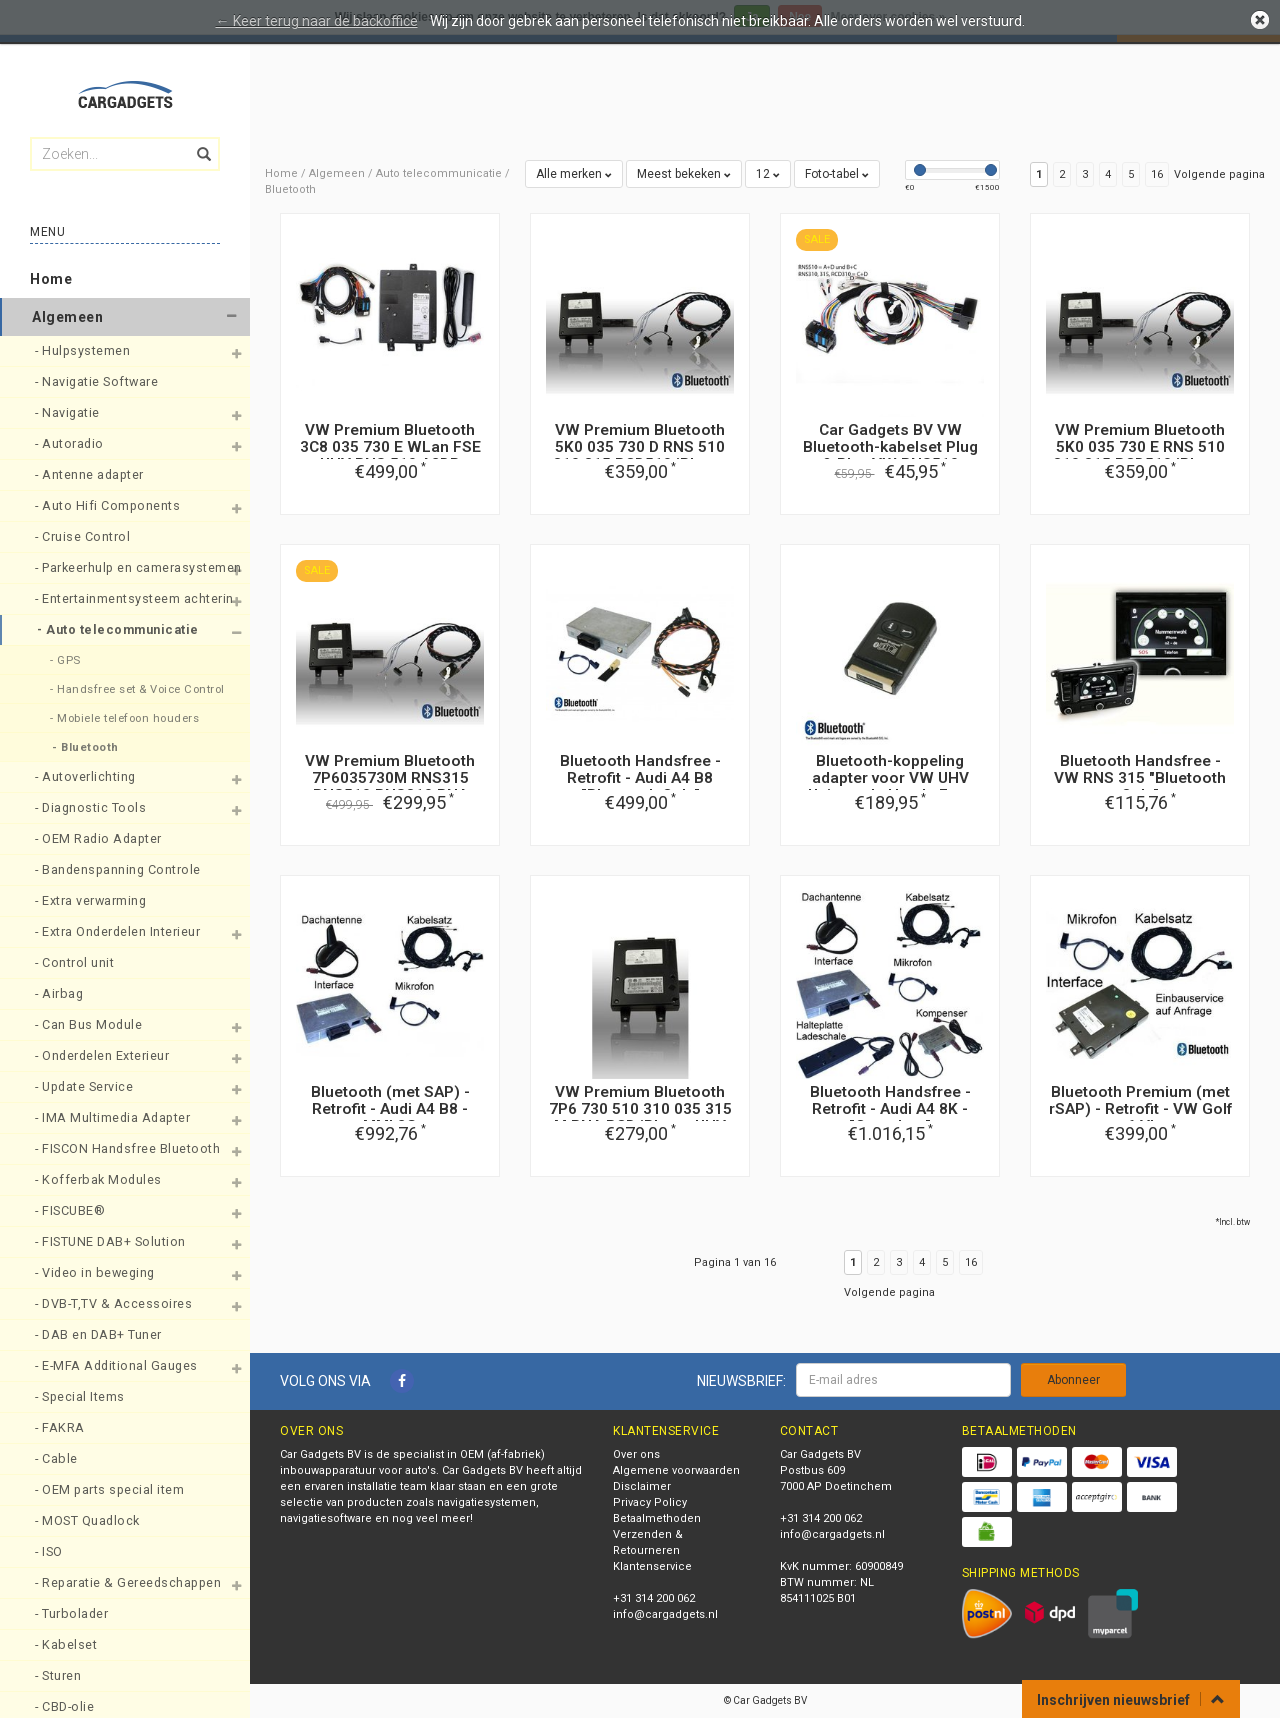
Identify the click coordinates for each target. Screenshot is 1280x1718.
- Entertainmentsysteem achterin (121, 598)
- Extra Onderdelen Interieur (119, 931)
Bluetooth (290, 189)
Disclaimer (642, 1486)
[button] (231, 316)
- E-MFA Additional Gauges (118, 1365)
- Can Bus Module (90, 1024)
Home (51, 279)
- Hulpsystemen (84, 350)
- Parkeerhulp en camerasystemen (121, 567)
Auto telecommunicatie (439, 173)
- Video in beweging (96, 1272)
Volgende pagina (1219, 174)
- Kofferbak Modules (100, 1179)
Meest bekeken (684, 174)
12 (768, 174)
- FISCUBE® (72, 1210)
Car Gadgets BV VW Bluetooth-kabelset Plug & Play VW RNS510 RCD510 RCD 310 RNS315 (890, 455)
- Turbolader (73, 1613)
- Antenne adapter (91, 474)
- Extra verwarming (92, 900)
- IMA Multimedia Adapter (114, 1117)
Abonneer (1073, 1380)
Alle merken (574, 174)
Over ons (636, 1454)
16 (1157, 174)
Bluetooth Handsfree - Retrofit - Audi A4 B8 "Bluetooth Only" (640, 778)
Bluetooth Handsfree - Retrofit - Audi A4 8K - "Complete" (890, 1109)
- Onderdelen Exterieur (104, 1055)
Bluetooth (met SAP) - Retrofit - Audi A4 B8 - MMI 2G (390, 1109)
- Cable (58, 1458)
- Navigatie (69, 412)
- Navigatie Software (98, 381)
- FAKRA (61, 1427)
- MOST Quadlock (89, 1520)
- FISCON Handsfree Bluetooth (121, 1148)
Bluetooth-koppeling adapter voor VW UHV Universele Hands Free (890, 778)
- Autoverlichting (87, 776)
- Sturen (60, 1675)
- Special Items (81, 1396)
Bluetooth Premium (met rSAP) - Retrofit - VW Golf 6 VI (1140, 1109)
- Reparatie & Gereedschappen (121, 1582)
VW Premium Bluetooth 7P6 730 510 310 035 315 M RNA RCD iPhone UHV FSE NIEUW (640, 1117)
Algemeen (67, 317)
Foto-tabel (837, 174)
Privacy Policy (650, 1502)
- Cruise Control (84, 536)
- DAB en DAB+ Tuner (100, 1334)
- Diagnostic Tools (92, 807)
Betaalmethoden (657, 1518)
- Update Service (86, 1086)
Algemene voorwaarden (676, 1470)
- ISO (50, 1551)
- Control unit (76, 962)
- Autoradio (71, 443)
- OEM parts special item (111, 1489)
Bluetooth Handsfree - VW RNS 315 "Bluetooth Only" (1140, 778)
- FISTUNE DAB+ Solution (112, 1241)
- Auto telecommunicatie (119, 629)
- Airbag (61, 993)
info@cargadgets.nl (665, 1614)
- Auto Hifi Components (109, 505)
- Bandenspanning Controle (119, 869)
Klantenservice (652, 1566)
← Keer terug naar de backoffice (317, 21)
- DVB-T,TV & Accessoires (115, 1303)
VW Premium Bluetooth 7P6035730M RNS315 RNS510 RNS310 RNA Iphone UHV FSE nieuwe (390, 786)
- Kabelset (68, 1644)
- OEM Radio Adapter (100, 838)
